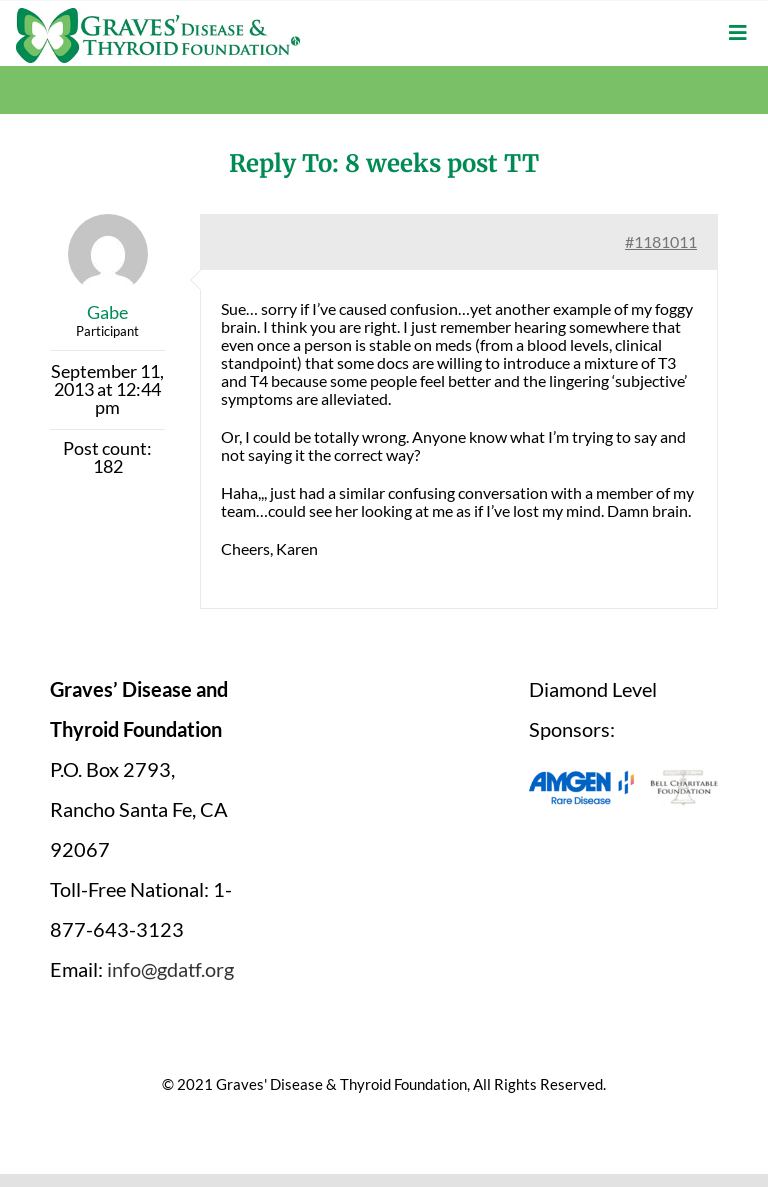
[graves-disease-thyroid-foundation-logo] (158, 15)
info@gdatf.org (170, 969)
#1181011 (661, 241)
